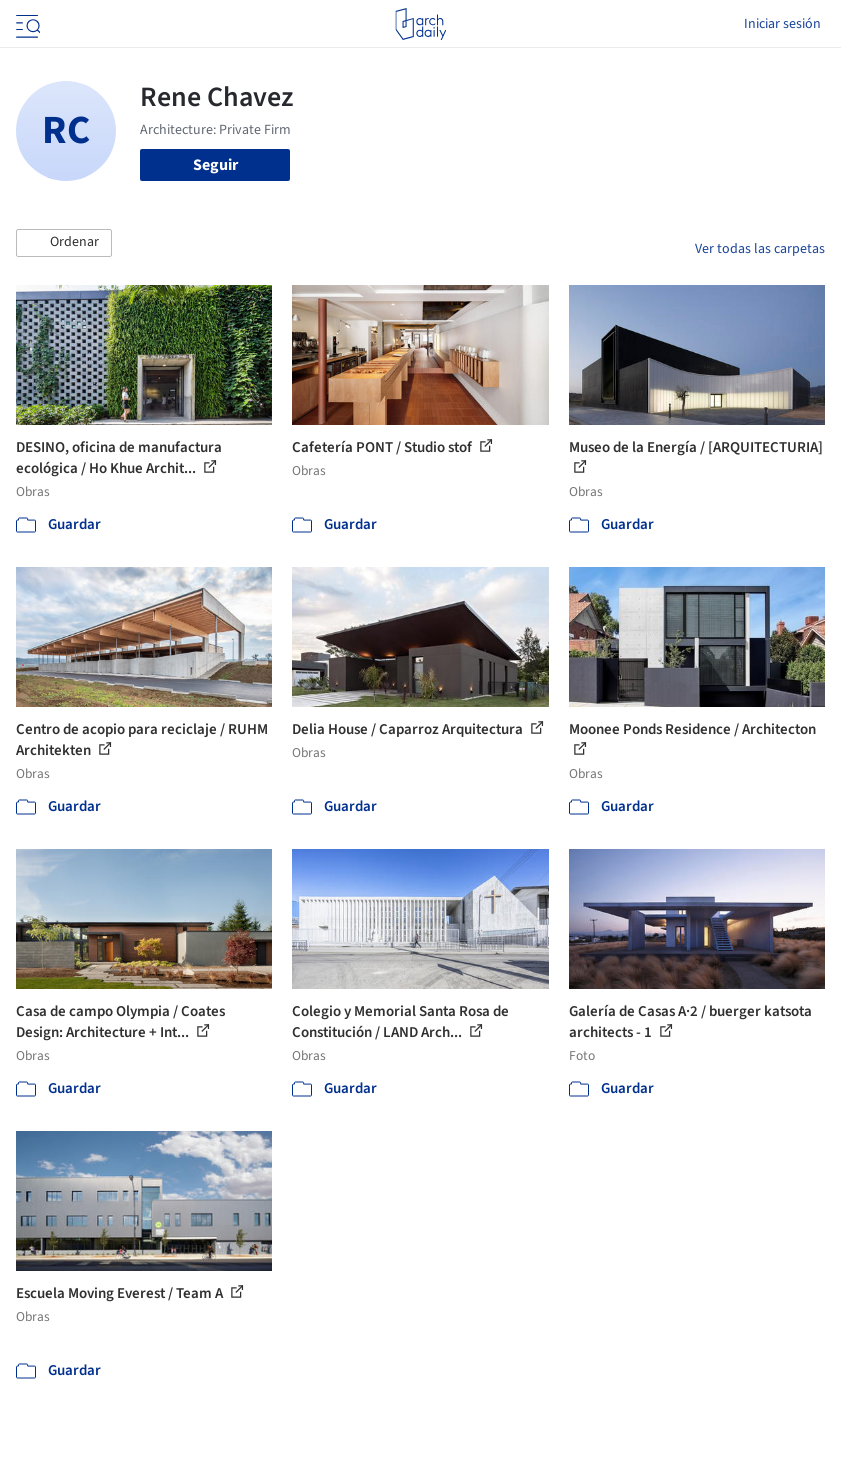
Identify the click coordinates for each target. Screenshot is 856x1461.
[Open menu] (26, 24)
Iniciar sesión (782, 24)
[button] (64, 243)
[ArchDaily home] (420, 24)
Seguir (215, 165)
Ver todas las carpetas (760, 249)
